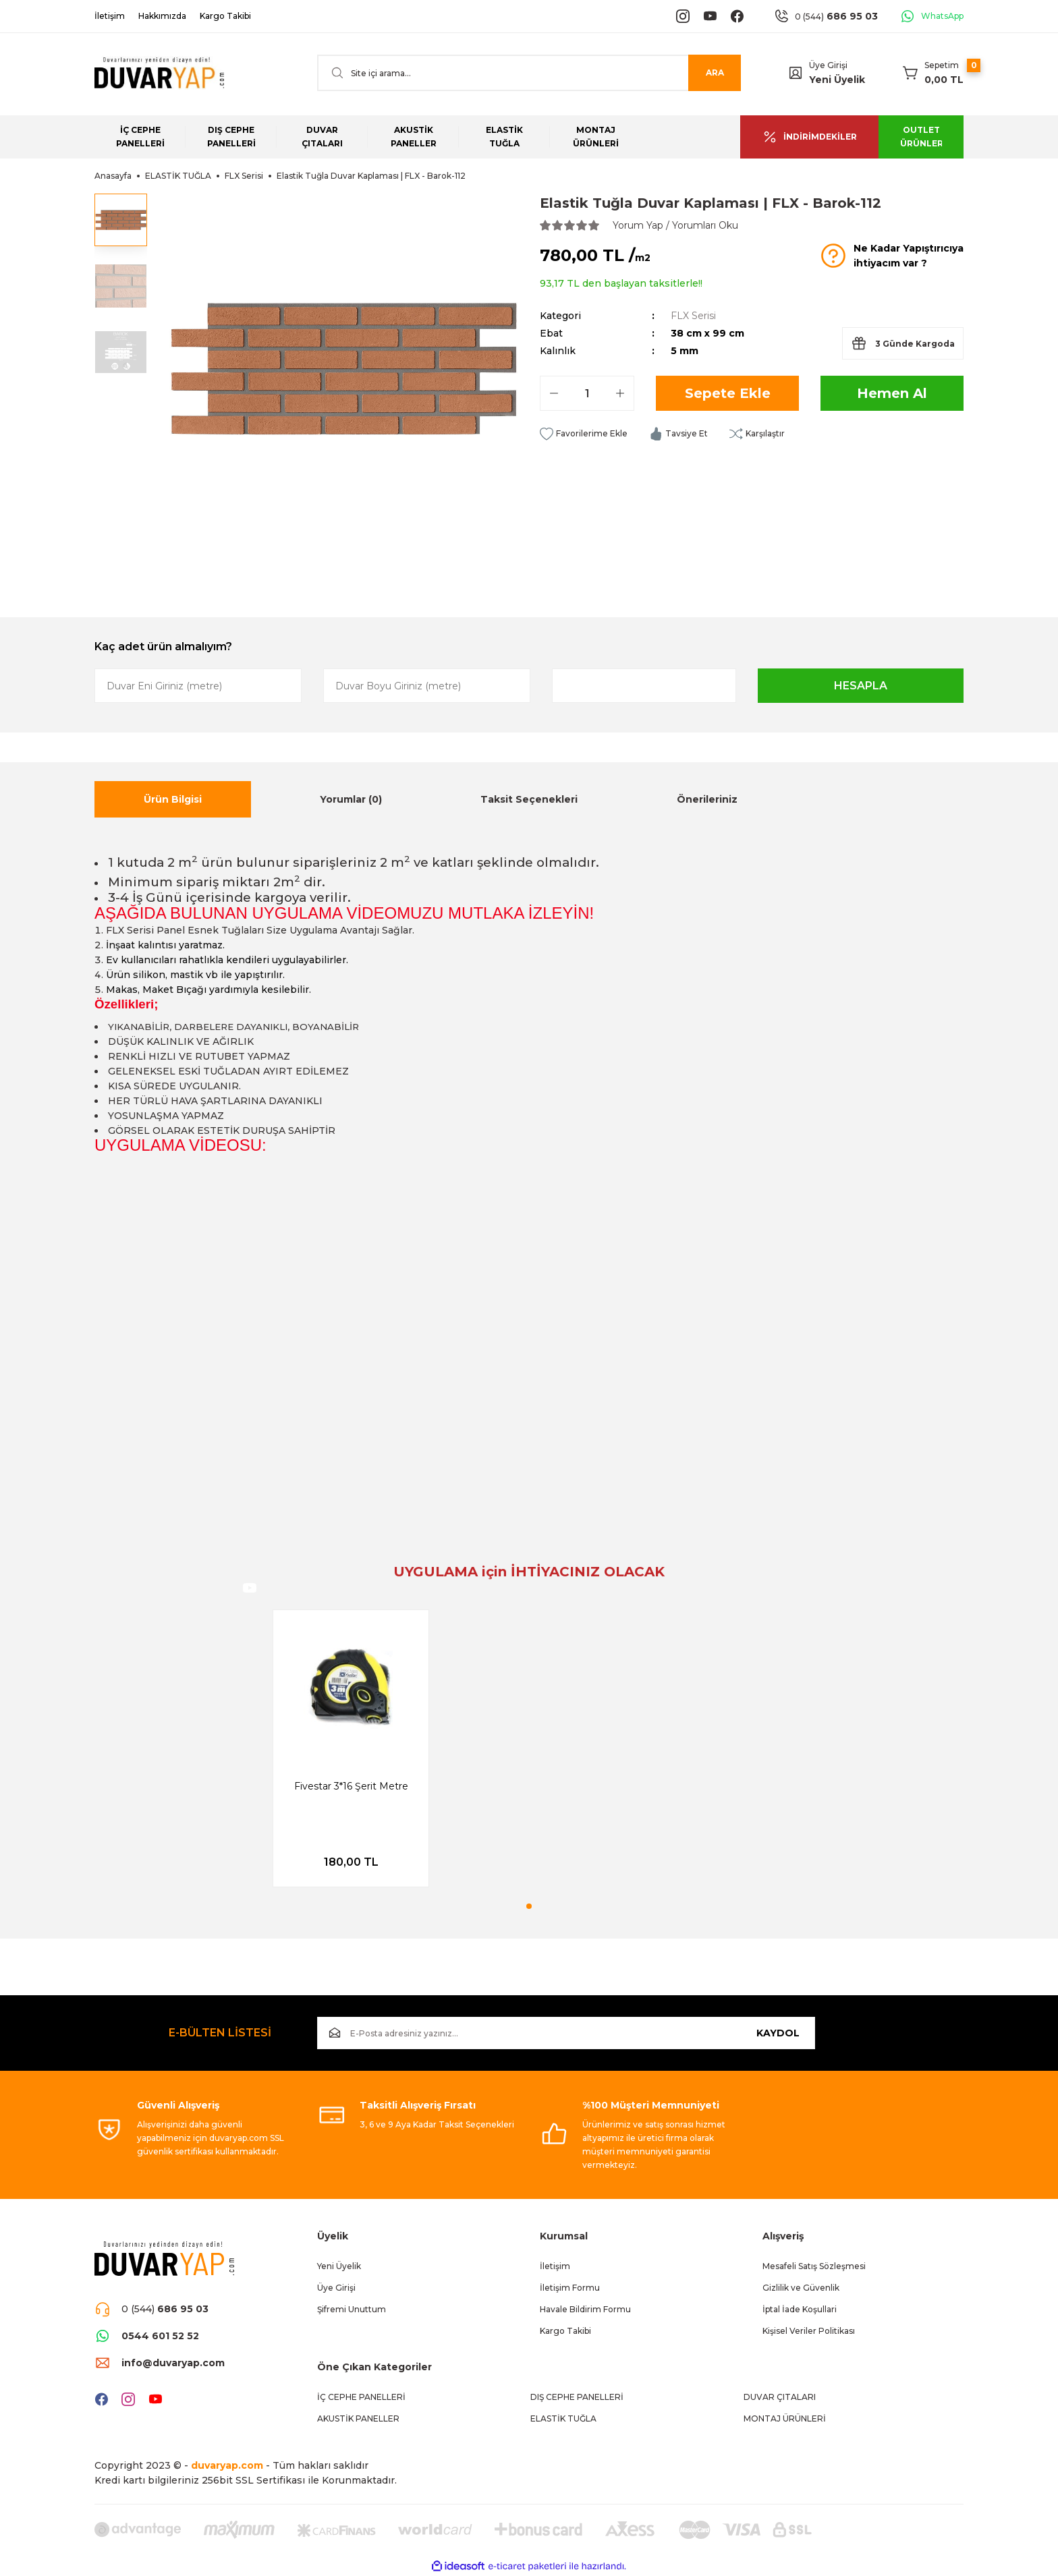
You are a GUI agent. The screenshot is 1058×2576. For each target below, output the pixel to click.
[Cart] (933, 73)
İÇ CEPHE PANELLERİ (361, 2397)
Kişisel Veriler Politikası (808, 2331)
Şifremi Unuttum (351, 2309)
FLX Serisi (693, 316)
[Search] (529, 73)
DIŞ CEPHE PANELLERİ (576, 2397)
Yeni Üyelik (837, 80)
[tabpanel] (351, 1748)
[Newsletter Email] (566, 2033)
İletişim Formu (570, 2288)
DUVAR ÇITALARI (780, 2397)
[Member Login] (795, 73)
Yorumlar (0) (351, 799)
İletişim (555, 2266)
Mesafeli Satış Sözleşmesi (814, 2266)
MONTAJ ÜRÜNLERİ (785, 2418)
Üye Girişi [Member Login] (828, 65)
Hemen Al (892, 393)
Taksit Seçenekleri (529, 799)
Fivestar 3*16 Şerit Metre (351, 1786)
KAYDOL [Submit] (778, 2033)
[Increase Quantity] (620, 393)
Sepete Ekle (728, 393)
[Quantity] (587, 393)
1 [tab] (529, 1906)
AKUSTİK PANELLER (358, 2418)
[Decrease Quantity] (553, 393)
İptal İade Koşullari (799, 2309)
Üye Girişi (336, 2288)
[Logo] (159, 73)
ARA (715, 72)
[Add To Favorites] (584, 434)
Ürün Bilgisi (173, 799)
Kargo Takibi (565, 2331)
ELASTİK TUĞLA (563, 2418)
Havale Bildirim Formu (585, 2309)
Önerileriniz (707, 799)
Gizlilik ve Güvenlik (800, 2288)
